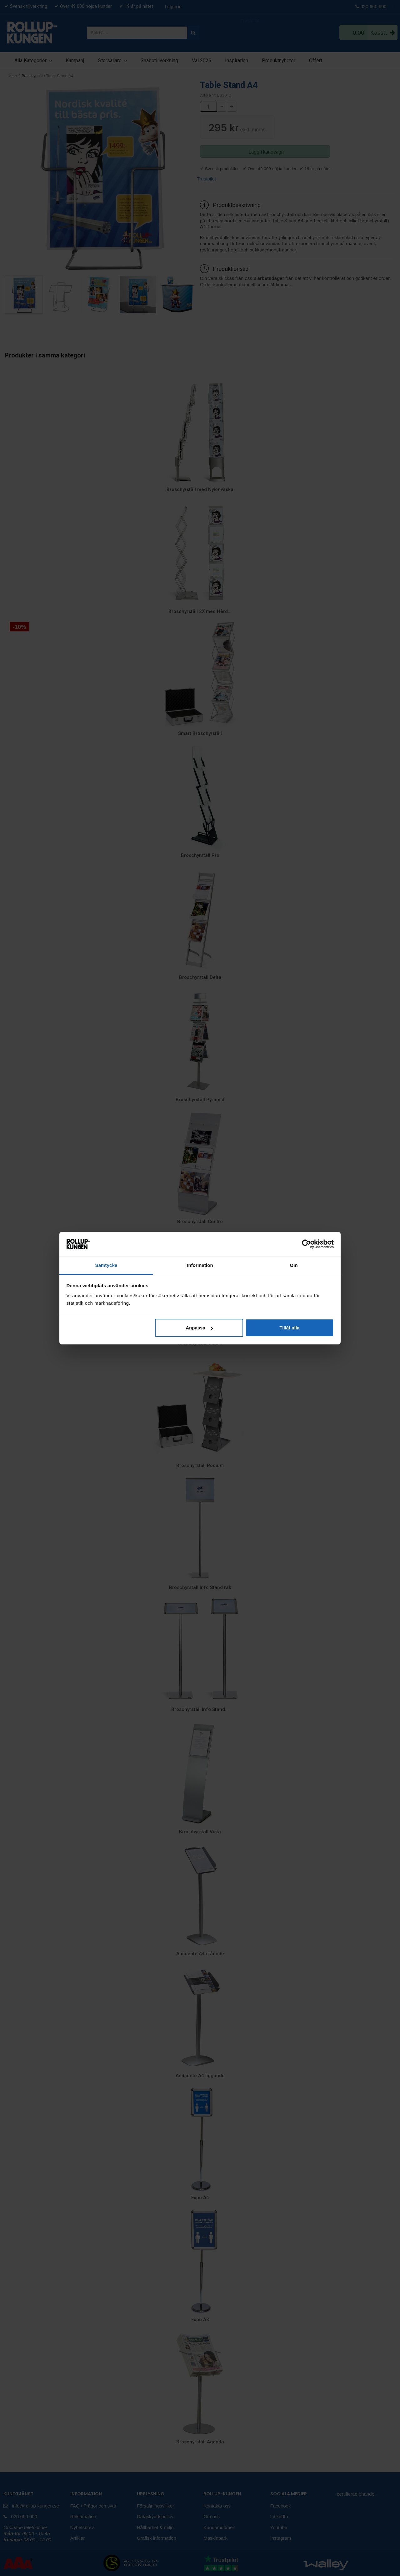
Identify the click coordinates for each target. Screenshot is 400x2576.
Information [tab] (200, 1265)
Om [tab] (294, 1265)
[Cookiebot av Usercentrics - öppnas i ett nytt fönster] (306, 1244)
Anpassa (199, 1327)
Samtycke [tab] (106, 1265)
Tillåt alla (289, 1327)
